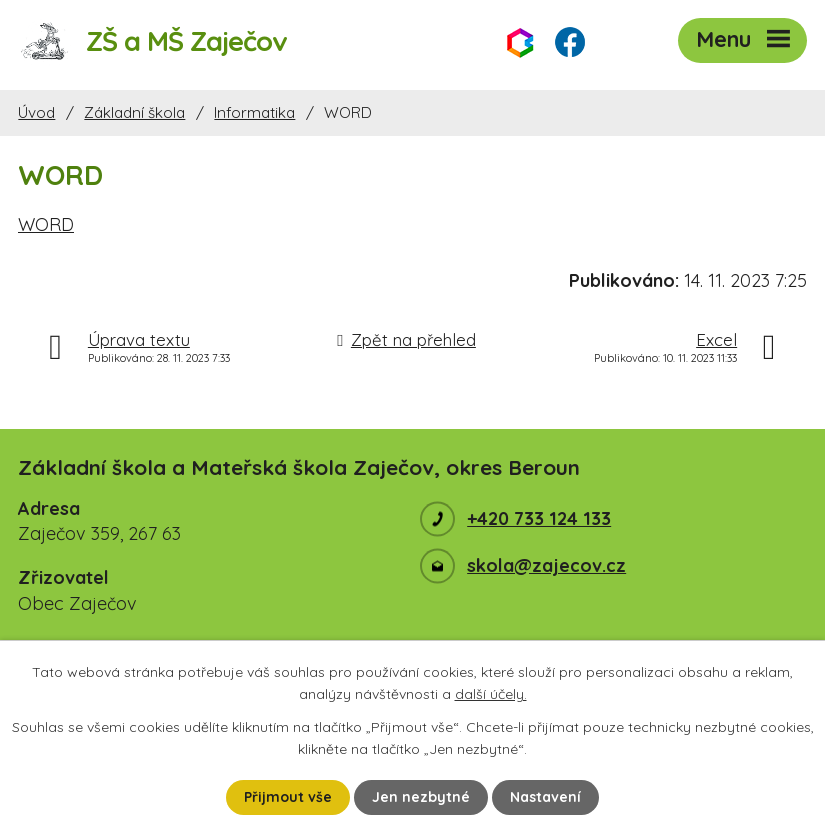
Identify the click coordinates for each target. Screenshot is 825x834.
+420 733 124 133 (539, 518)
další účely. (491, 694)
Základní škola (134, 112)
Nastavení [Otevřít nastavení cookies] (545, 797)
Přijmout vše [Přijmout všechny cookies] (288, 797)
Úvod (36, 112)
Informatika (254, 112)
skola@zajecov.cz (546, 565)
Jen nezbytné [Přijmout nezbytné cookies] (421, 797)
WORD (46, 224)
